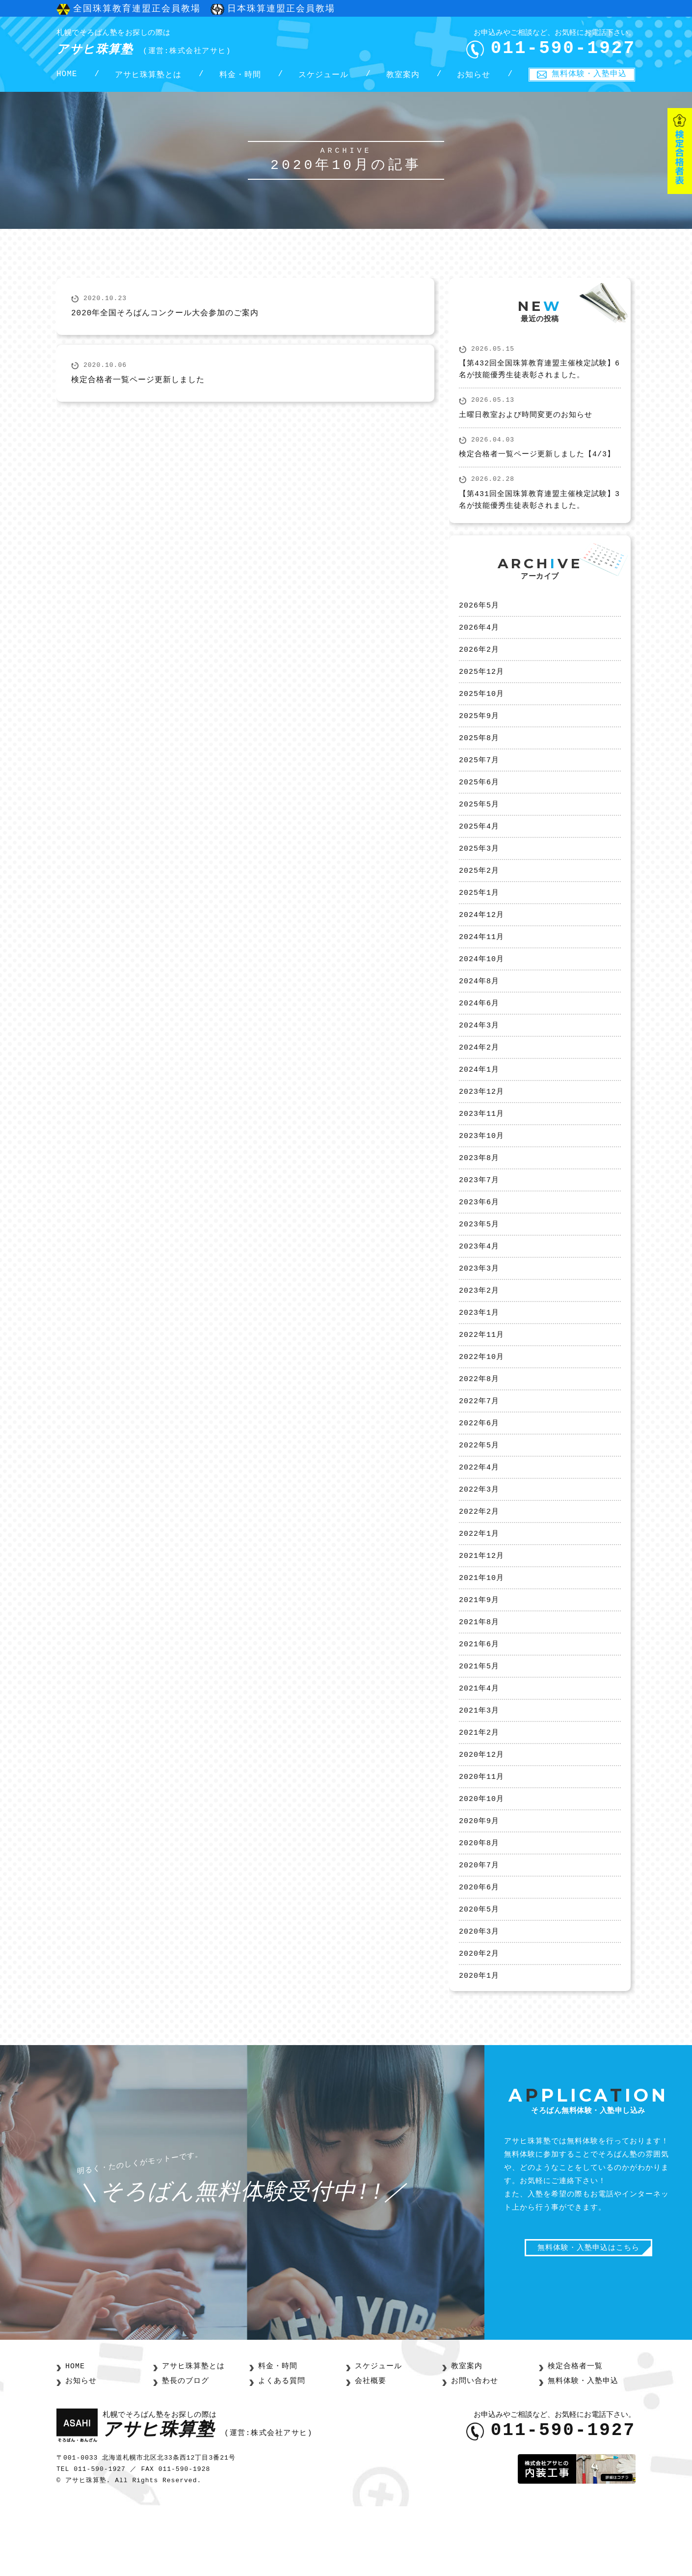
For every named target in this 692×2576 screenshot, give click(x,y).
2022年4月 (479, 1515)
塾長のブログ (184, 2451)
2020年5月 (479, 1977)
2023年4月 (479, 1284)
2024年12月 (481, 938)
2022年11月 (481, 1377)
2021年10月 (481, 1630)
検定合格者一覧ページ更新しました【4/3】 (537, 463)
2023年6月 (479, 1238)
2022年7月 (479, 1446)
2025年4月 (479, 846)
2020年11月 (481, 1838)
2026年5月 (479, 615)
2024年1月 (479, 1100)
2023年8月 (479, 1192)
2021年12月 (481, 1607)
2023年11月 (481, 1146)
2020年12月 (481, 1815)
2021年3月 (479, 1769)
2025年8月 (479, 753)
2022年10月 (481, 1400)
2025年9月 (479, 730)
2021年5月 (479, 1723)
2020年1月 (479, 2046)
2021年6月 (479, 1700)
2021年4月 (479, 1746)
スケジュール (323, 79)
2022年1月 (479, 1584)
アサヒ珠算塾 (161, 44)
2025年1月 (479, 915)
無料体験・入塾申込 (589, 78)
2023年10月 (481, 1169)
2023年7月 (479, 1215)
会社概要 (369, 2451)
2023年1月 (479, 1353)
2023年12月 (481, 1123)
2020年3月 (479, 2000)
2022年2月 (479, 1561)
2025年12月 (481, 684)
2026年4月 (479, 638)
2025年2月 (479, 892)
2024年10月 (481, 984)
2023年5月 (479, 1261)
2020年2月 (479, 2023)
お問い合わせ (473, 2451)
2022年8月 (479, 1423)
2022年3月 (479, 1538)
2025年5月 (479, 823)
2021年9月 (479, 1654)
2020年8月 (479, 1907)
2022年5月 (479, 1492)
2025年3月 (479, 869)
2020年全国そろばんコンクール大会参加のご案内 (165, 320)
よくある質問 (280, 2451)
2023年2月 (479, 1330)
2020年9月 (479, 1884)
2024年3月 (479, 1053)
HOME (66, 79)
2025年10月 (481, 707)
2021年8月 (479, 1677)
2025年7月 (479, 776)
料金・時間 (240, 79)
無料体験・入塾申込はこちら (588, 2320)
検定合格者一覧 (573, 2437)
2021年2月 (479, 1792)
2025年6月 (479, 799)
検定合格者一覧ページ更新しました (138, 387)
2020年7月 (479, 1931)
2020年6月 (479, 1954)
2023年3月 (479, 1307)
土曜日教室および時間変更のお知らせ (525, 424)
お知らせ (473, 79)
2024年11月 (481, 961)
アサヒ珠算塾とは (148, 79)
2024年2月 (479, 1076)
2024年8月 (479, 1007)
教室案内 (403, 79)
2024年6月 (479, 1030)
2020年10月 (481, 1861)
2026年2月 (479, 661)
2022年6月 (479, 1469)
